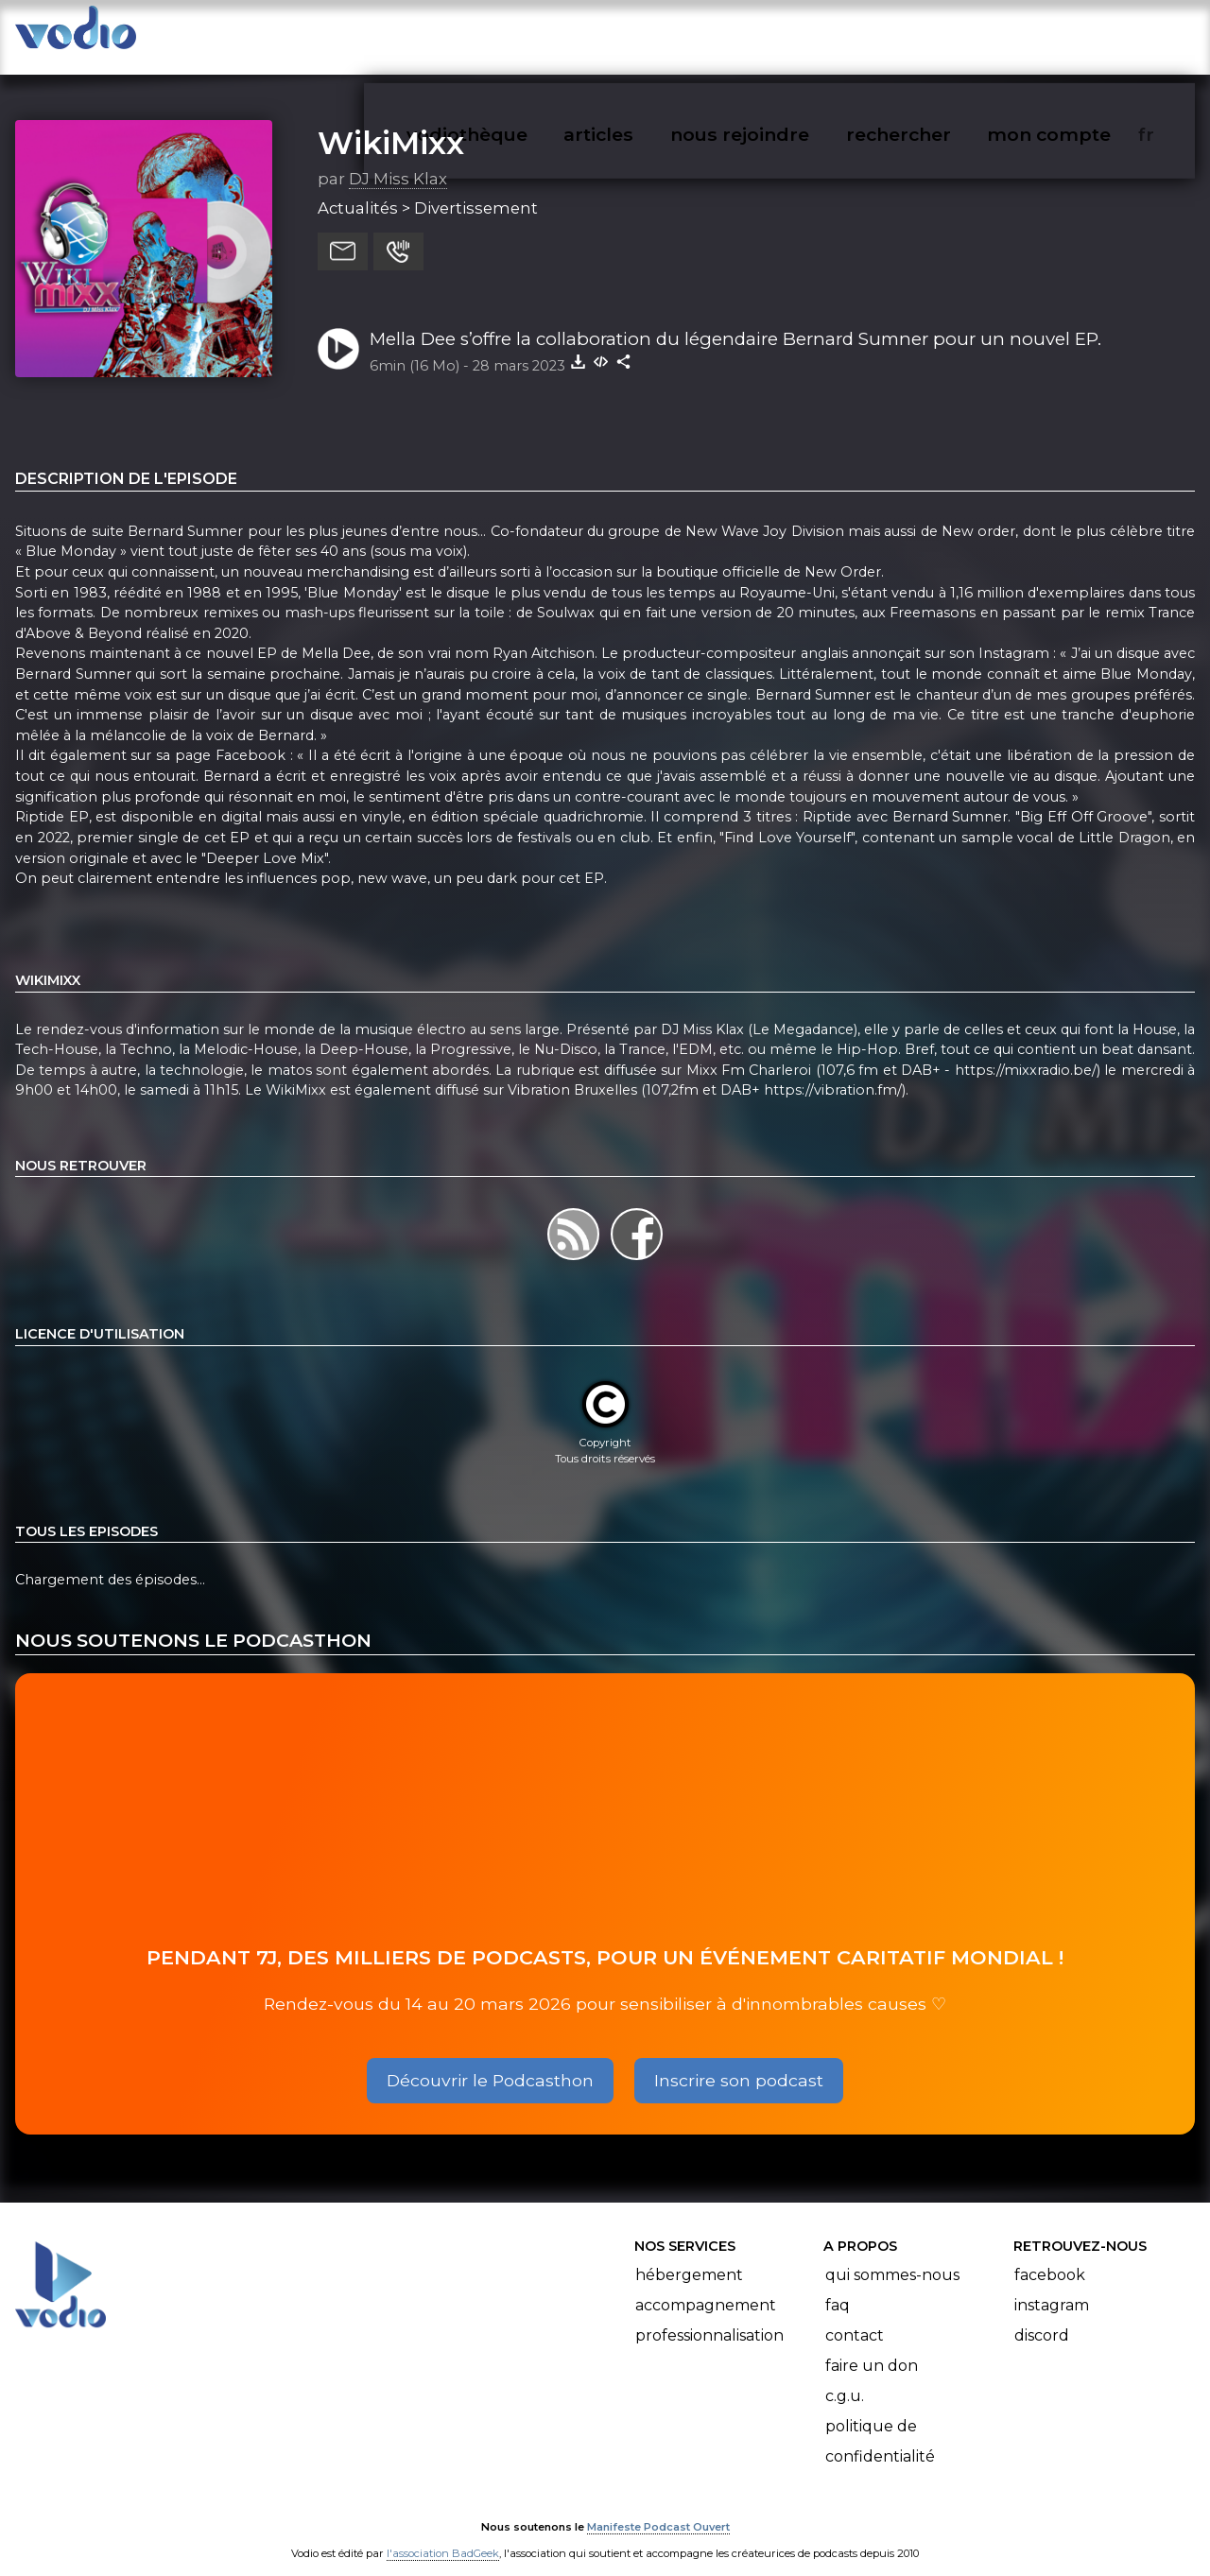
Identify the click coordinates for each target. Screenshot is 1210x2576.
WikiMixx (391, 124)
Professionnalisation (709, 2316)
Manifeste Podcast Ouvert (658, 2508)
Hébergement (689, 2256)
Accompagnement (705, 2286)
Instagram (1051, 2286)
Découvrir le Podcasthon (490, 2061)
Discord (1041, 2316)
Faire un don (871, 2347)
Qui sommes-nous (892, 2256)
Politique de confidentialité (880, 2422)
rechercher (932, 34)
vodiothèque (512, 34)
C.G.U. (844, 2377)
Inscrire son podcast (738, 2061)
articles (641, 34)
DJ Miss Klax (398, 159)
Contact (854, 2316)
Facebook (1049, 2256)
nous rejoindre (778, 34)
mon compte (1080, 34)
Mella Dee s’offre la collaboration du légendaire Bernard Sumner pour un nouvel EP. (735, 320)
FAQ (837, 2286)
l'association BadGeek (443, 2534)
